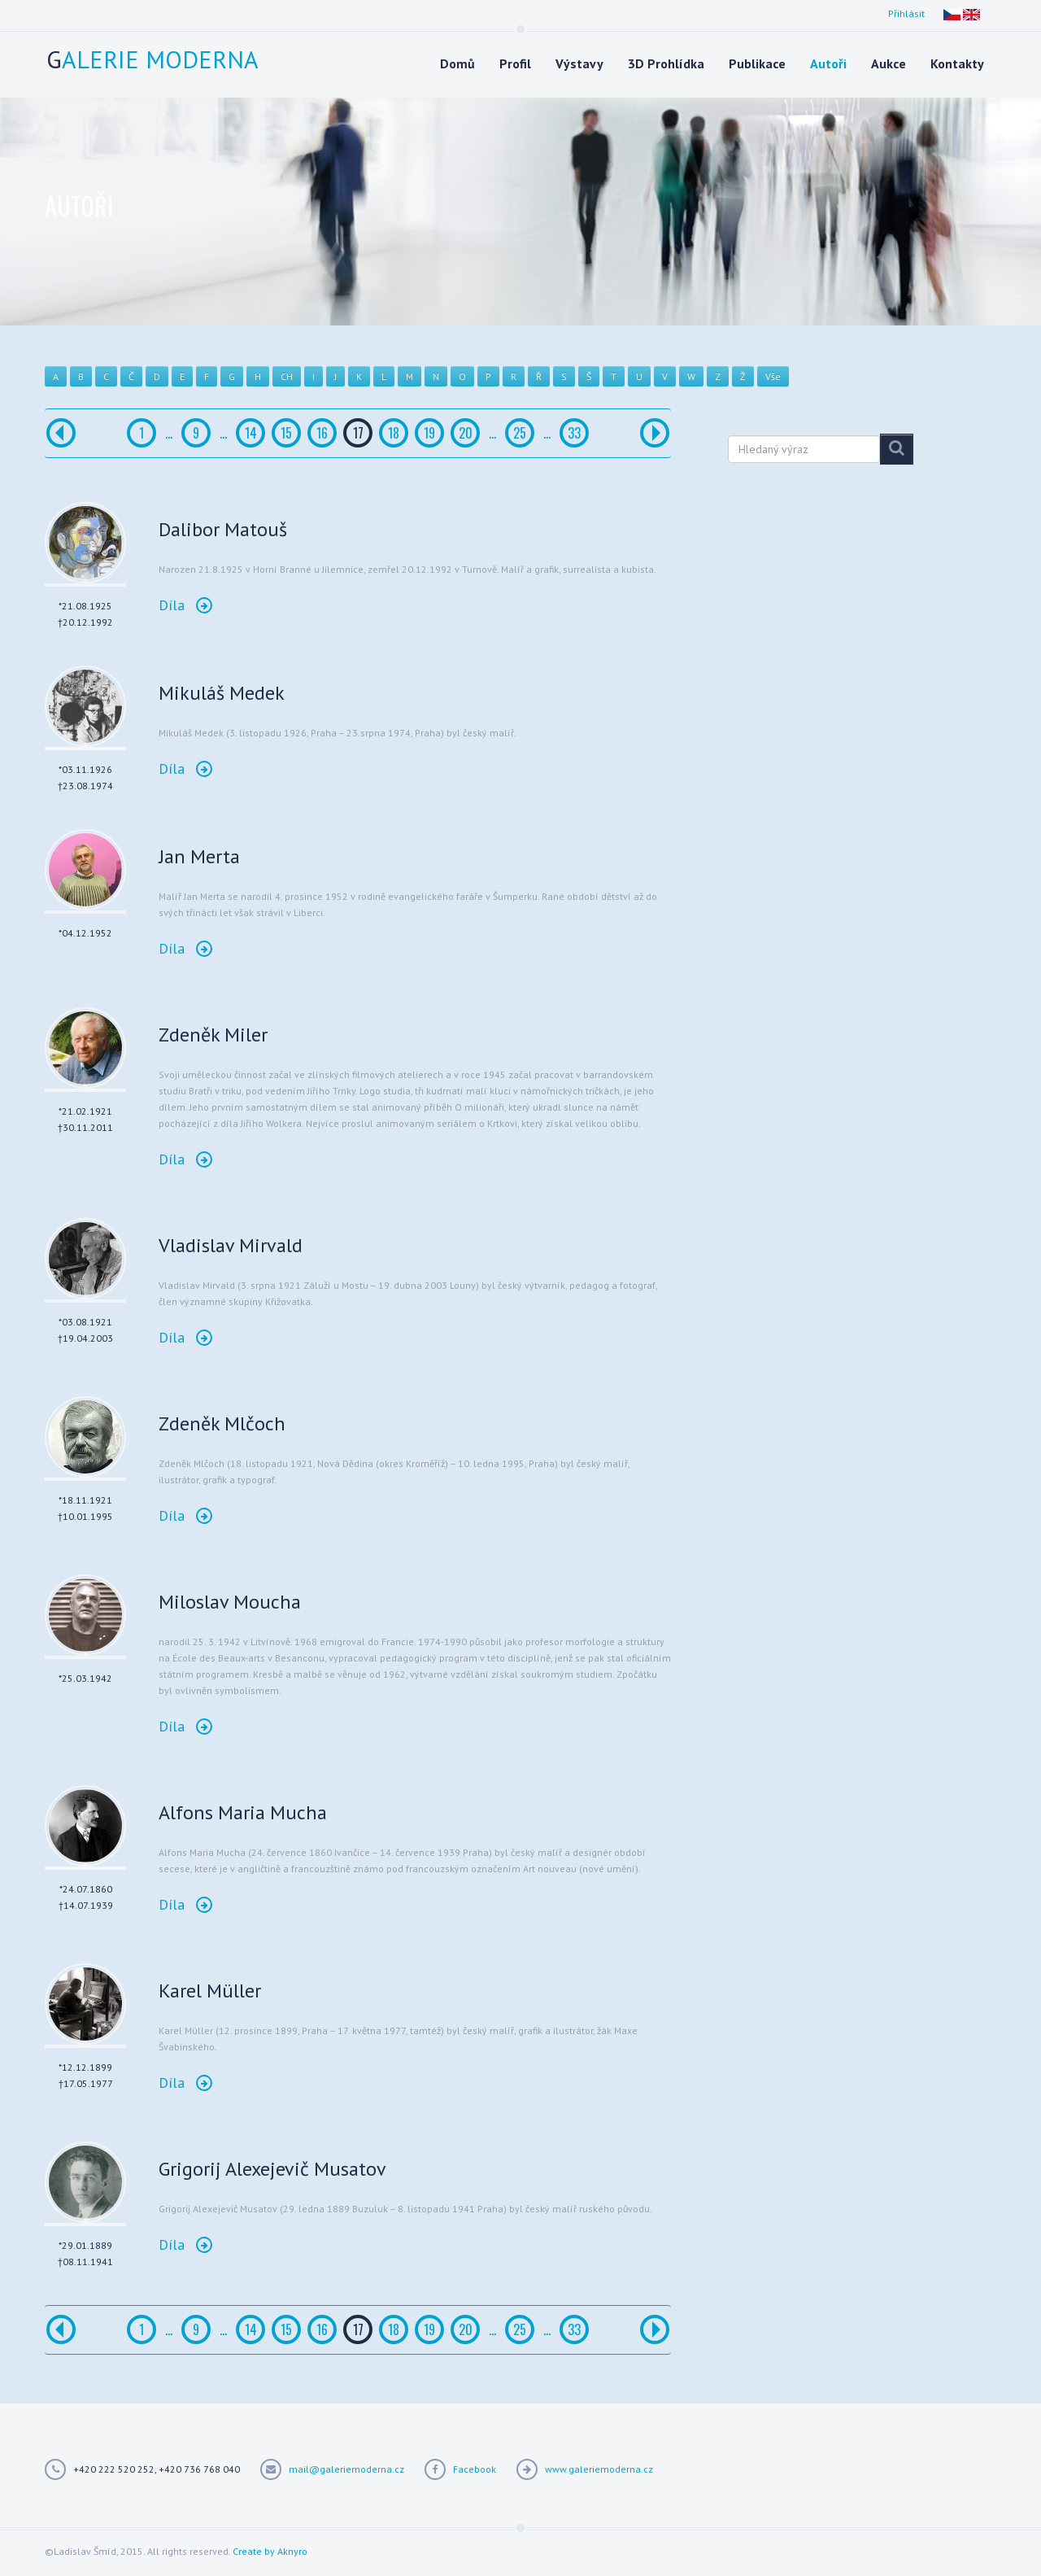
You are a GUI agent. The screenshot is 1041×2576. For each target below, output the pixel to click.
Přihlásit (906, 13)
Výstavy (579, 63)
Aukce (888, 63)
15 (286, 433)
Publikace (757, 63)
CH (287, 376)
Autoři (828, 63)
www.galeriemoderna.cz (599, 2469)
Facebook (474, 2469)
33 (574, 433)
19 (429, 433)
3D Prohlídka (666, 63)
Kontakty (957, 63)
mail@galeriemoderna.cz (346, 2469)
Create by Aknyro (270, 2551)
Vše (773, 376)
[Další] (654, 433)
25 (519, 433)
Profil (515, 63)
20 (466, 433)
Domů (457, 63)
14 (251, 433)
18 (393, 433)
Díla (185, 605)
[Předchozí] (61, 433)
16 (322, 433)
